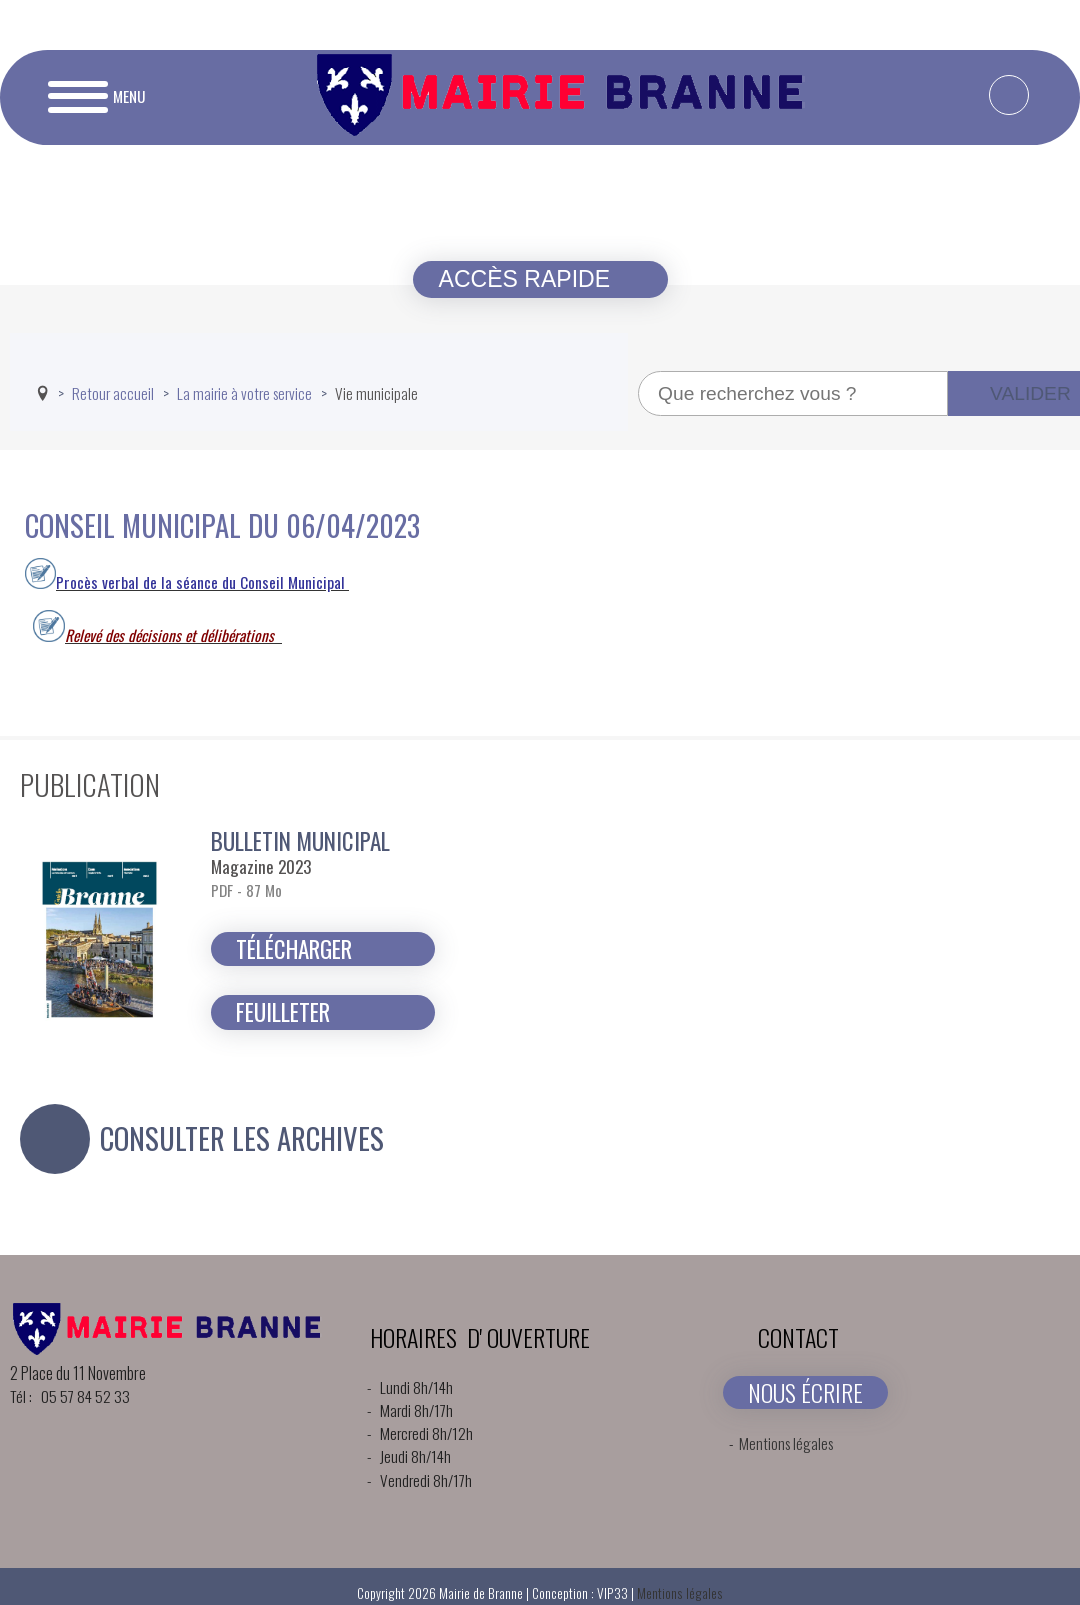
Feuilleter (283, 1012)
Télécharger (294, 949)
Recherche (638, 371)
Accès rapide (528, 279)
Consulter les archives (242, 1138)
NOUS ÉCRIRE (805, 1392)
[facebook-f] (1009, 95)
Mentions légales (786, 1443)
